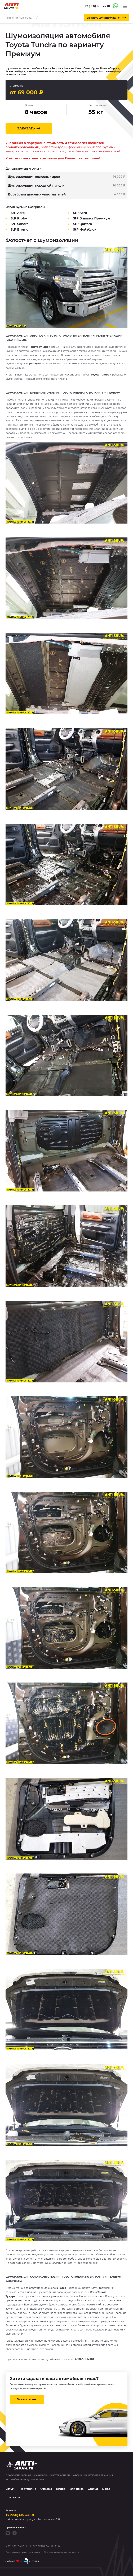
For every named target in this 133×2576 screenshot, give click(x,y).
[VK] (8, 2533)
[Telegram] (14, 2533)
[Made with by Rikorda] (22, 2561)
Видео (60, 2489)
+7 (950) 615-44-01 (20, 2515)
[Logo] (11, 6)
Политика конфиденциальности (61, 2552)
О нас (106, 2489)
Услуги (10, 2489)
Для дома (77, 2489)
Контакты (13, 2497)
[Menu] (125, 6)
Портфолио (28, 2489)
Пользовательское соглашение (23, 2552)
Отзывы (46, 2489)
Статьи (93, 2489)
